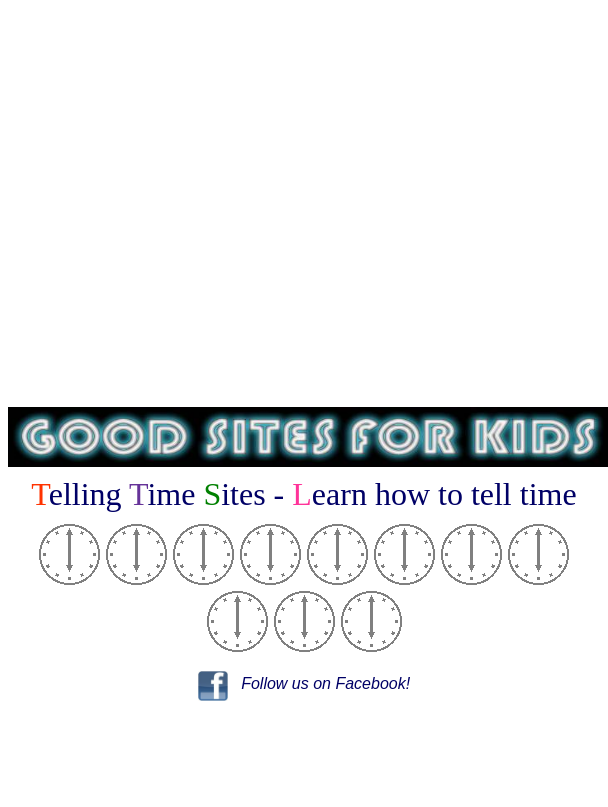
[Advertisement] (300, 203)
